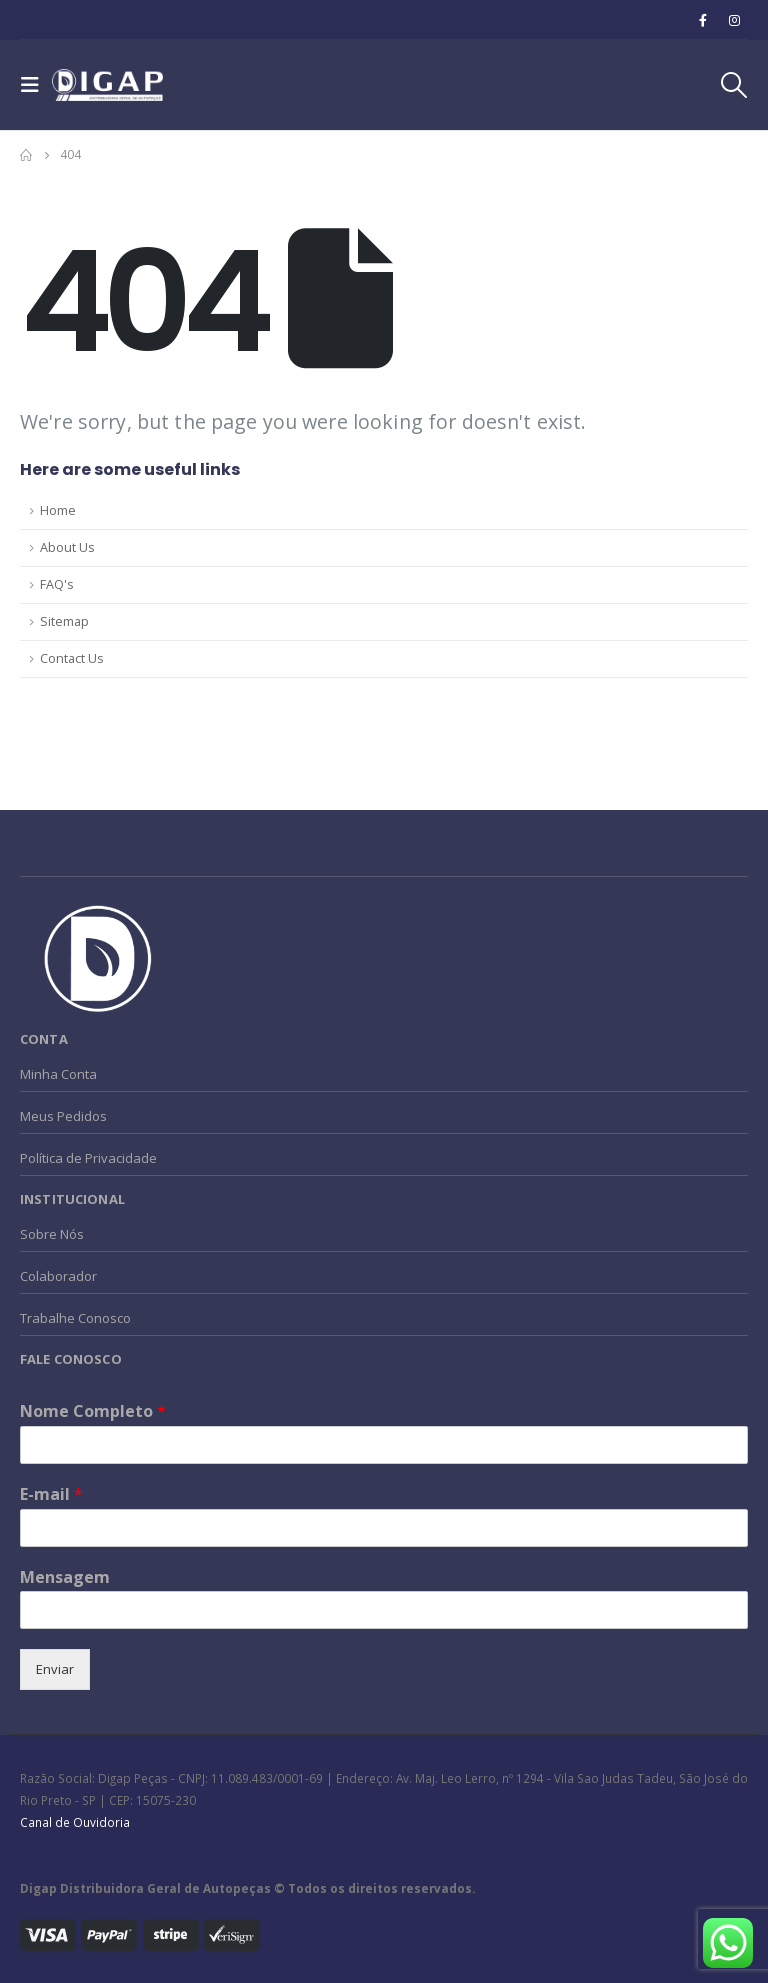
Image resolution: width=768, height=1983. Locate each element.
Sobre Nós (52, 1234)
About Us (67, 547)
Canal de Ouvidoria (75, 1822)
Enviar (55, 1669)
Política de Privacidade (88, 1158)
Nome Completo (93, 1411)
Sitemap (64, 621)
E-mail (51, 1494)
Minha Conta (58, 1074)
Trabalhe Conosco (75, 1318)
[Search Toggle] (733, 85)
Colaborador (58, 1276)
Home (58, 510)
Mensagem (65, 1577)
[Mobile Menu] (36, 85)
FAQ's (57, 584)
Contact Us (72, 658)
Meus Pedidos (63, 1116)
